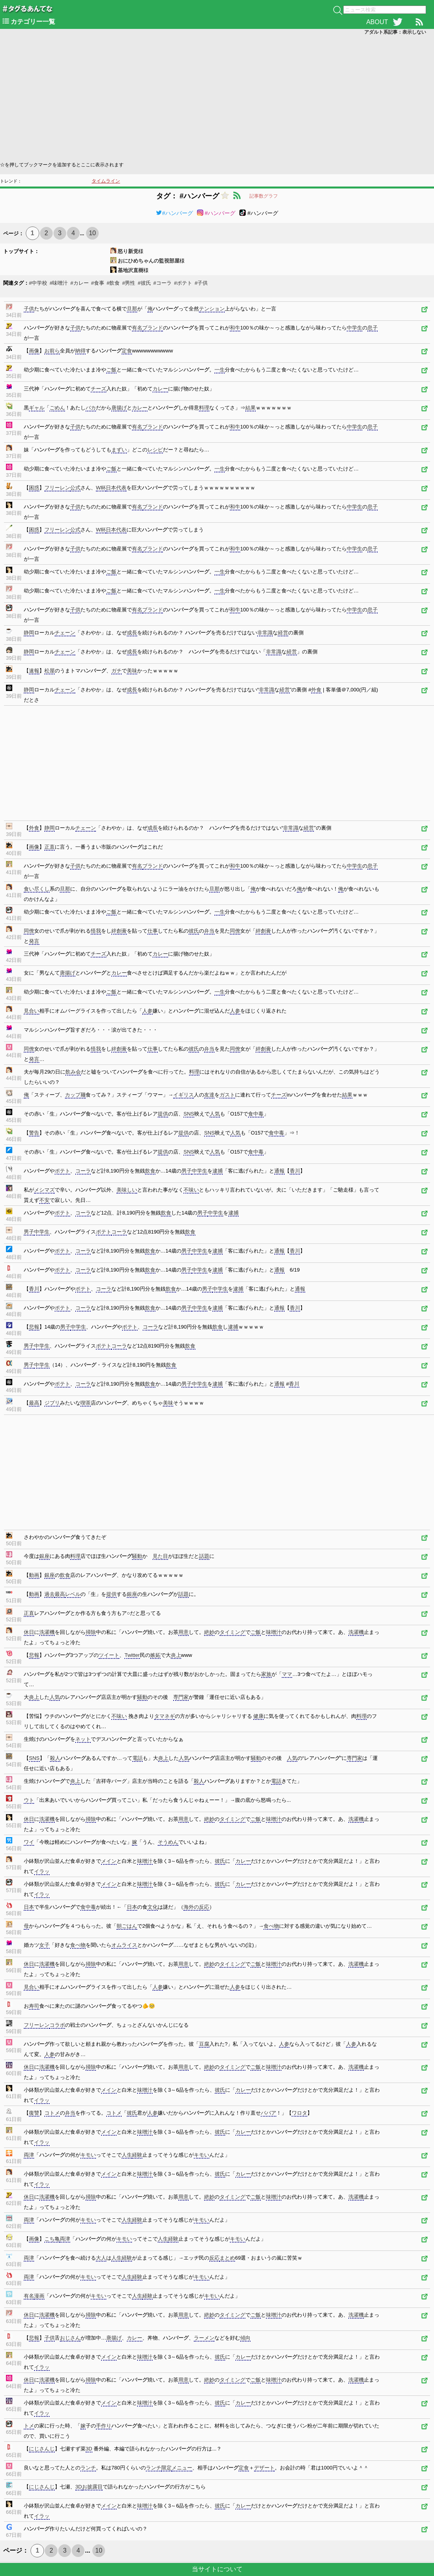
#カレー (79, 283)
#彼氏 (144, 283)
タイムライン (106, 181)
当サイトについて (217, 2569)
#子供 (201, 283)
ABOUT (377, 22)
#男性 (128, 283)
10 (92, 233)
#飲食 (113, 283)
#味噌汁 (59, 283)
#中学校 (38, 283)
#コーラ (162, 283)
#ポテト (183, 283)
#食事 (97, 283)
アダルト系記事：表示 (395, 32)
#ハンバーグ (174, 213)
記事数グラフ (263, 196)
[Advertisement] (217, 97)
